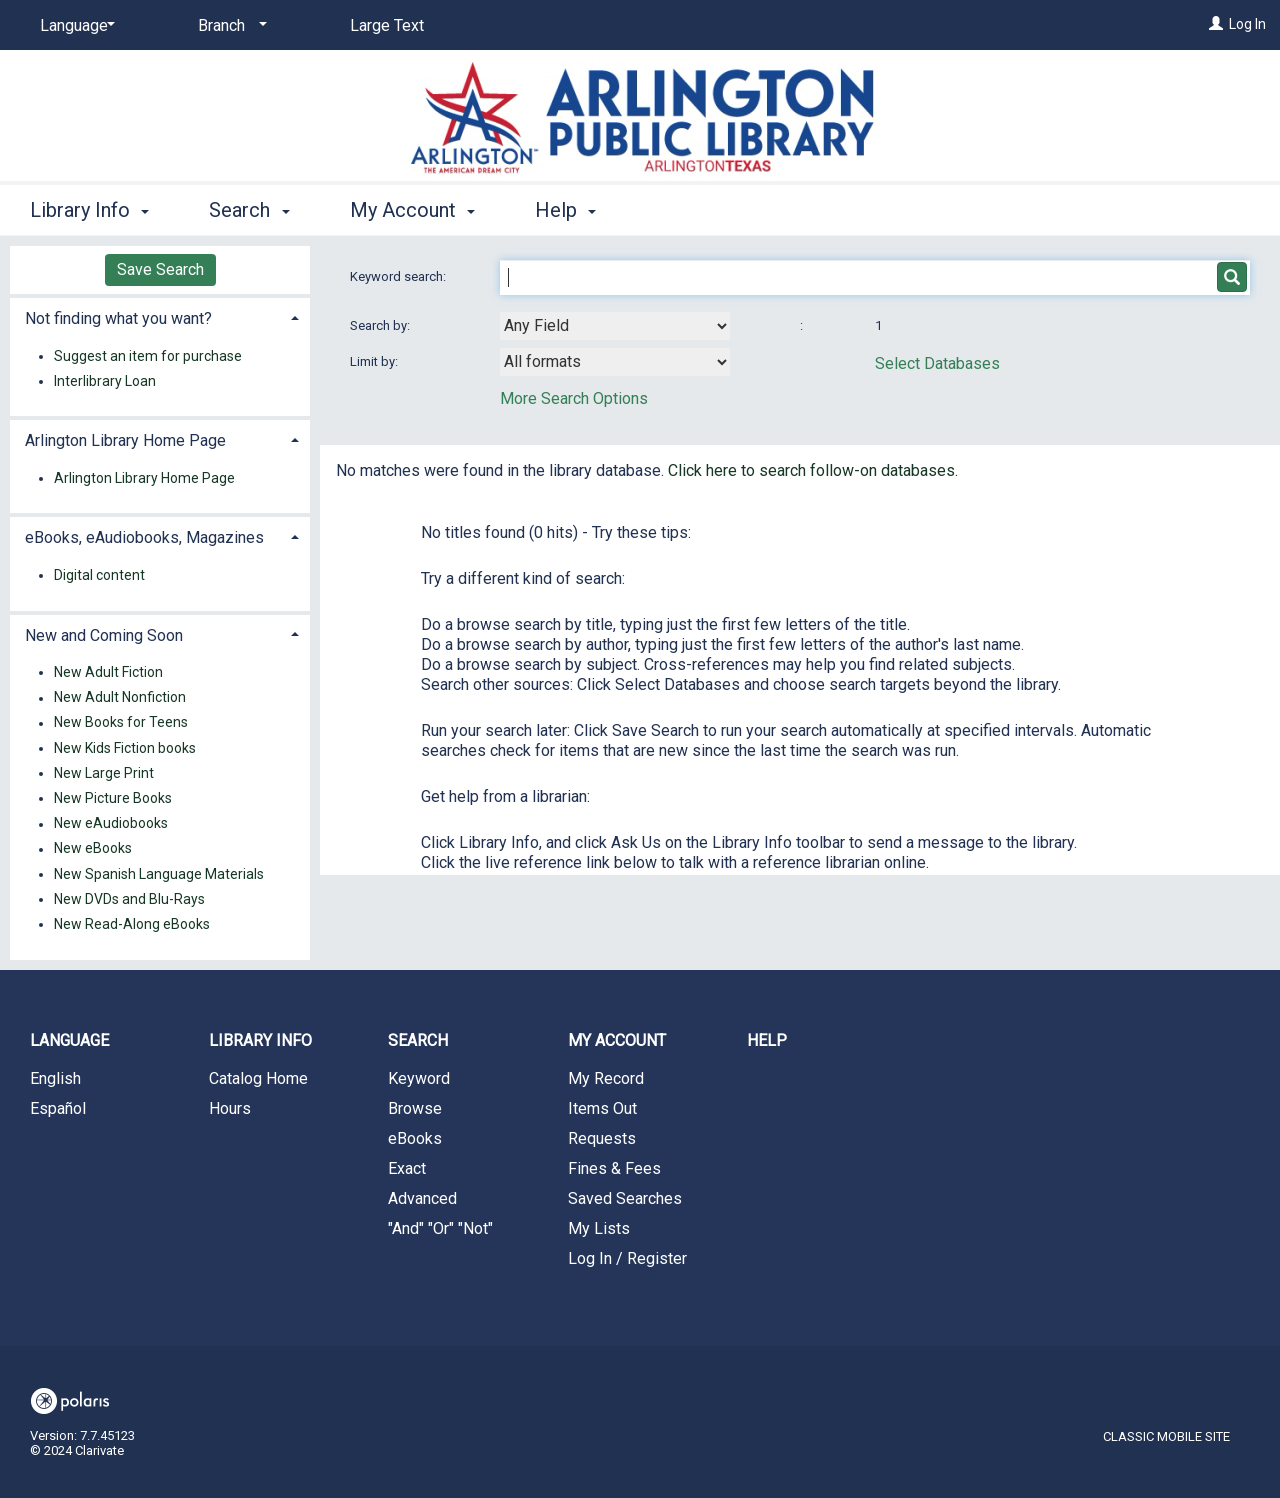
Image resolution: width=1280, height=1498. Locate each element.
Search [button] (249, 210)
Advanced (422, 1198)
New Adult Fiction (108, 672)
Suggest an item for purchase (148, 356)
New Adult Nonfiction (120, 698)
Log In (1247, 24)
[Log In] (1216, 24)
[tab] (160, 316)
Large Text (387, 25)
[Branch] (229, 26)
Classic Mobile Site (1166, 1436)
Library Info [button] (89, 210)
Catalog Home (258, 1078)
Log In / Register (627, 1258)
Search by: (381, 325)
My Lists (599, 1228)
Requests (602, 1138)
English (55, 1078)
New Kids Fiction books (125, 748)
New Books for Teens (121, 723)
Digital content (99, 575)
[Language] (74, 26)
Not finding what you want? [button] (118, 318)
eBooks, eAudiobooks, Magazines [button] (144, 537)
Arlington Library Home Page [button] (125, 440)
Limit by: (375, 361)
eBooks (415, 1138)
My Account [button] (412, 210)
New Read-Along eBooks (132, 924)
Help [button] (565, 210)
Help (767, 1040)
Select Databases (937, 363)
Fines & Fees (614, 1168)
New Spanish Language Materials (159, 874)
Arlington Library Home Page (144, 478)
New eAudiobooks (111, 824)
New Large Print (104, 773)
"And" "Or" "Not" (440, 1228)
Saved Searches (625, 1198)
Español (58, 1108)
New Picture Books (113, 798)
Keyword (419, 1078)
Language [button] (69, 1040)
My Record (606, 1078)
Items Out (602, 1108)
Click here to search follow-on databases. (813, 470)
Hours (230, 1108)
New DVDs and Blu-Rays (129, 899)
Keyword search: (399, 276)
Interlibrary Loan (105, 381)
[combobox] (615, 326)
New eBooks (93, 849)
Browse (415, 1108)
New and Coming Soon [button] (104, 635)
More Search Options (574, 398)
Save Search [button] (160, 269)
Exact (407, 1168)
